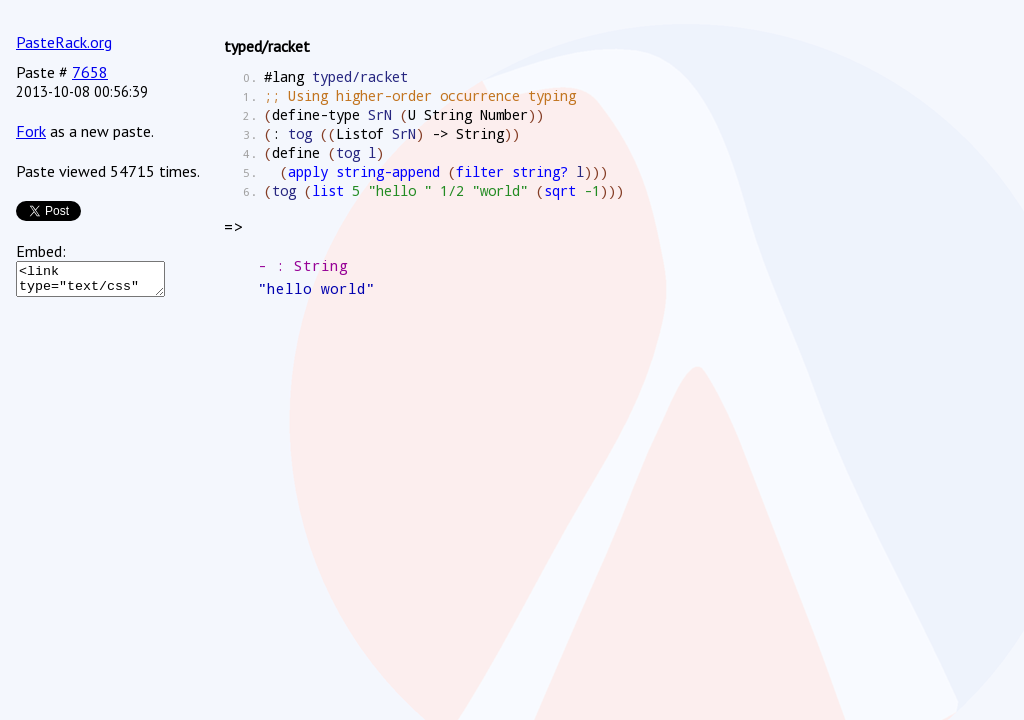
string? (540, 171)
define (296, 152)
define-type (316, 114)
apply (308, 171)
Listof (360, 133)
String (448, 114)
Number (504, 114)
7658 (90, 72)
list (328, 190)
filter (480, 171)
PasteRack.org (64, 42)
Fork (31, 131)
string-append (388, 171)
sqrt (560, 190)
